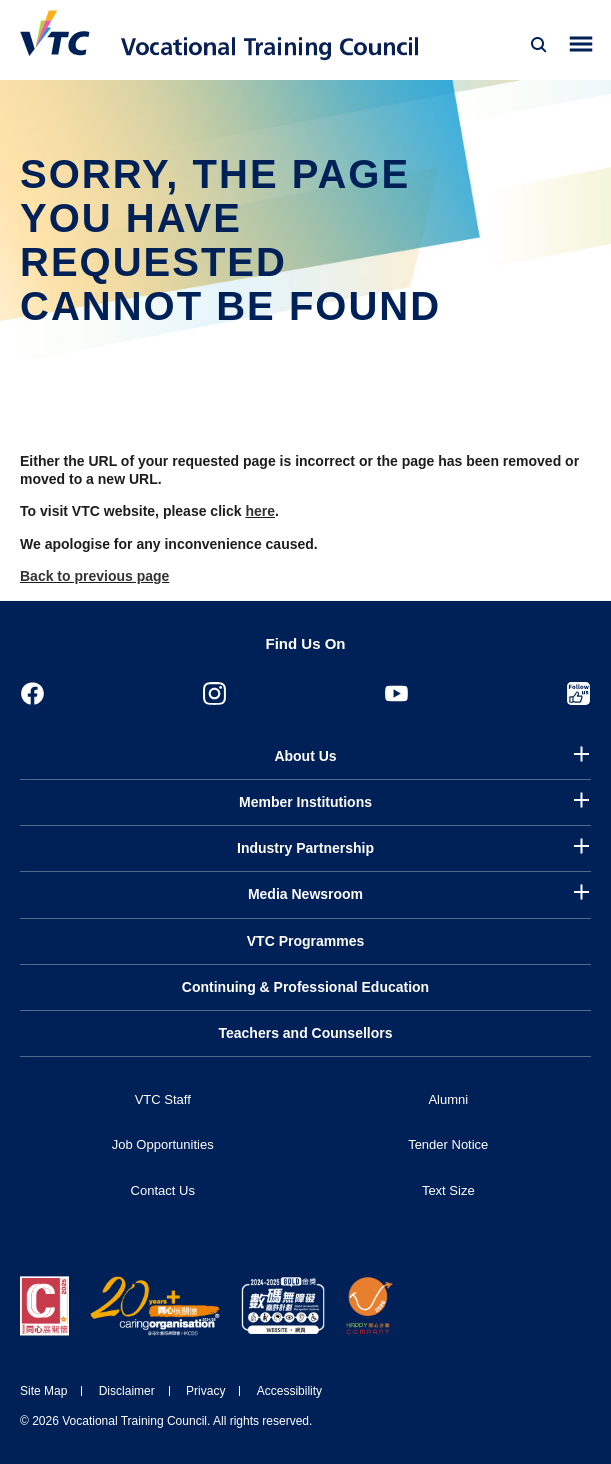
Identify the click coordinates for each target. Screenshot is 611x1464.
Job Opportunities (163, 1144)
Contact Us (163, 1190)
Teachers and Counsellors (305, 1033)
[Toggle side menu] (581, 44)
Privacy (205, 1391)
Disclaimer (127, 1391)
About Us (305, 756)
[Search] (539, 45)
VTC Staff (163, 1099)
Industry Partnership (305, 848)
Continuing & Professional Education (305, 987)
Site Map (43, 1391)
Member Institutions (305, 802)
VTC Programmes (305, 941)
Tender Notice (448, 1144)
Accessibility (289, 1391)
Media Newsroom (305, 894)
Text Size (448, 1190)
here (260, 511)
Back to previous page (94, 576)
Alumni (448, 1099)
